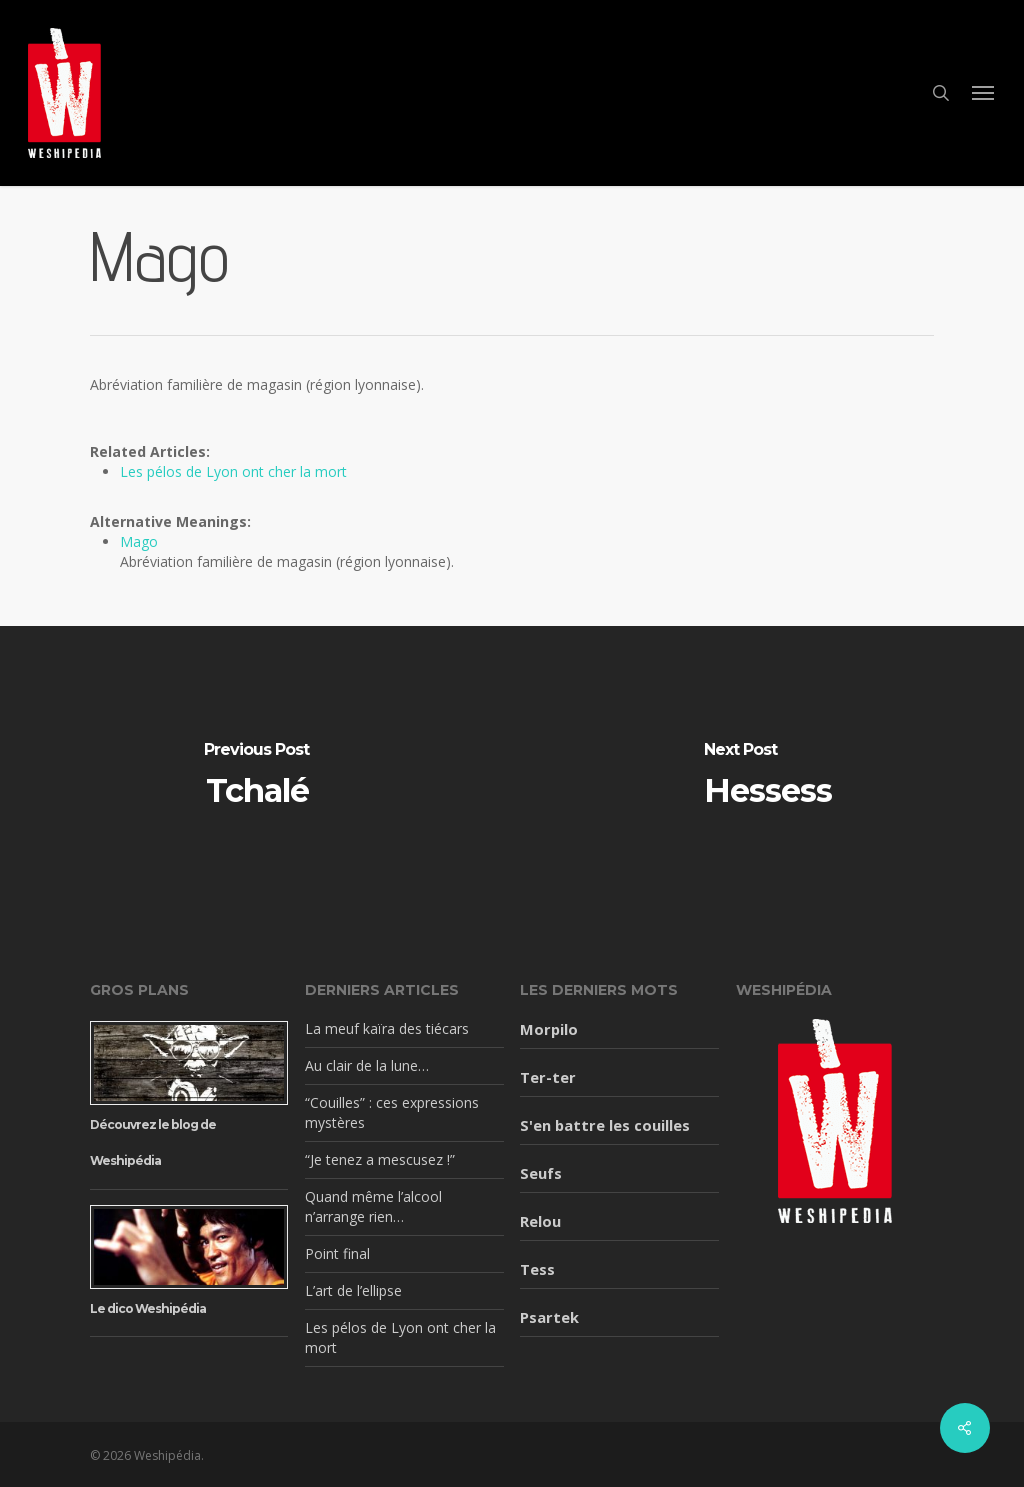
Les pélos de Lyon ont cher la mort (233, 471)
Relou (540, 1221)
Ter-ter (548, 1077)
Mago (139, 541)
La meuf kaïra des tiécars (387, 1028)
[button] (984, 93)
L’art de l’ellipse (353, 1290)
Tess (537, 1269)
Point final (337, 1253)
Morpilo (549, 1029)
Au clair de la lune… (367, 1065)
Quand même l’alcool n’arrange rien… (373, 1206)
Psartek (549, 1317)
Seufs (541, 1173)
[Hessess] (768, 776)
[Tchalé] (256, 776)
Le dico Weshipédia (148, 1308)
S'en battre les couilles (605, 1125)
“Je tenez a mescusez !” (380, 1159)
